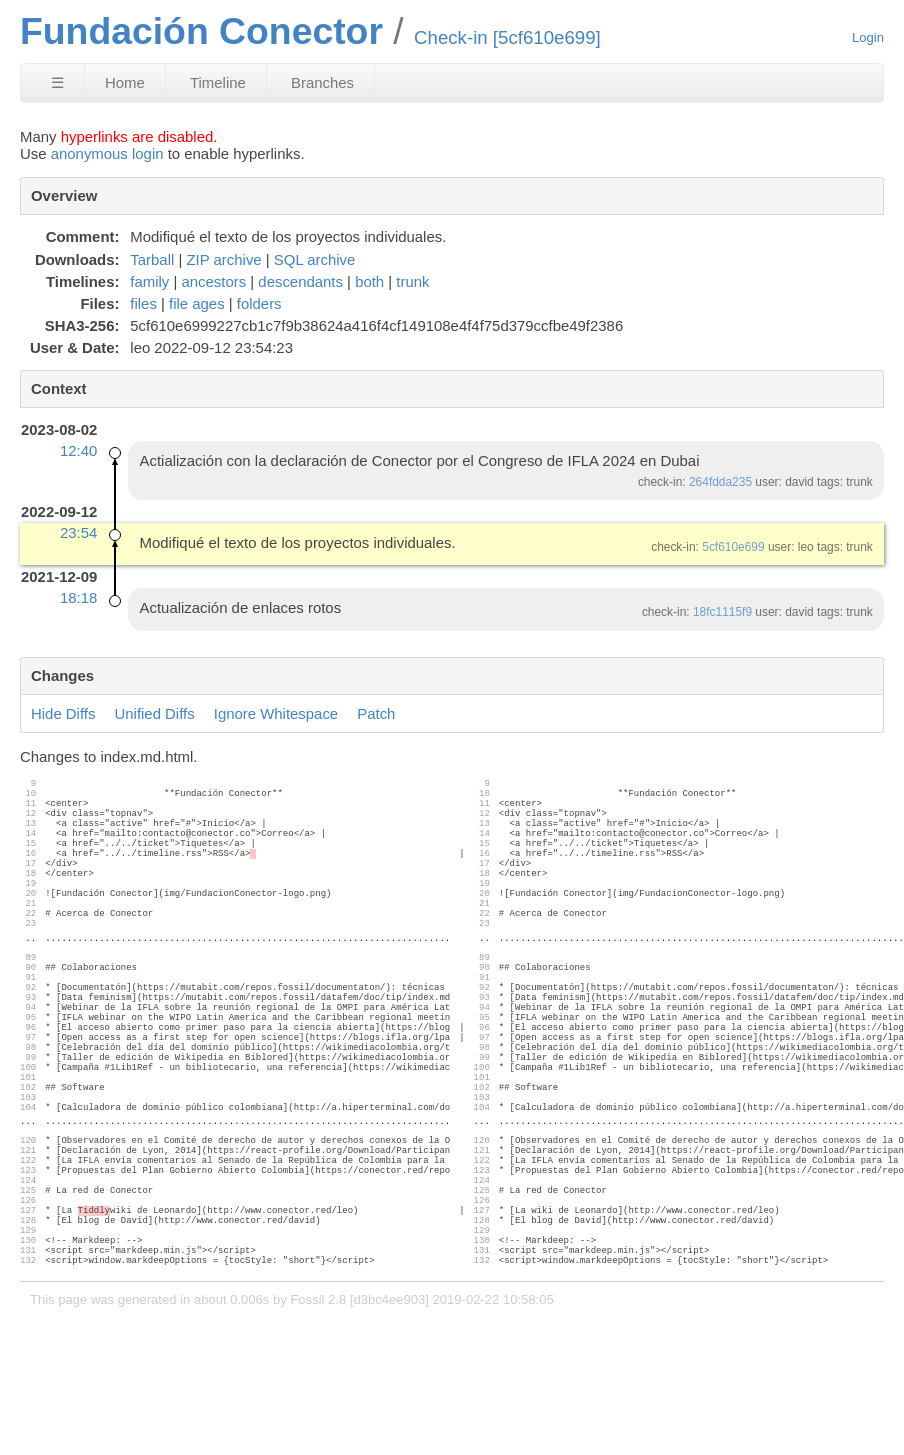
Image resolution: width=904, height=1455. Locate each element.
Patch (376, 713)
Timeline (218, 82)
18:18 (78, 597)
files (143, 303)
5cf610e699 (733, 547)
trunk (412, 281)
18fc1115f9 (722, 612)
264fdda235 (720, 482)
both (369, 281)
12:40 (78, 450)
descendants (300, 281)
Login (868, 37)
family (149, 281)
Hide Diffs (63, 713)
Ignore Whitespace (276, 713)
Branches (322, 82)
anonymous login (107, 153)
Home (125, 82)
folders (259, 303)
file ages (197, 303)
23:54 (78, 532)
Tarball (152, 259)
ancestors (213, 281)
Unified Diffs (155, 713)
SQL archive (315, 259)
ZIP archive (223, 259)
